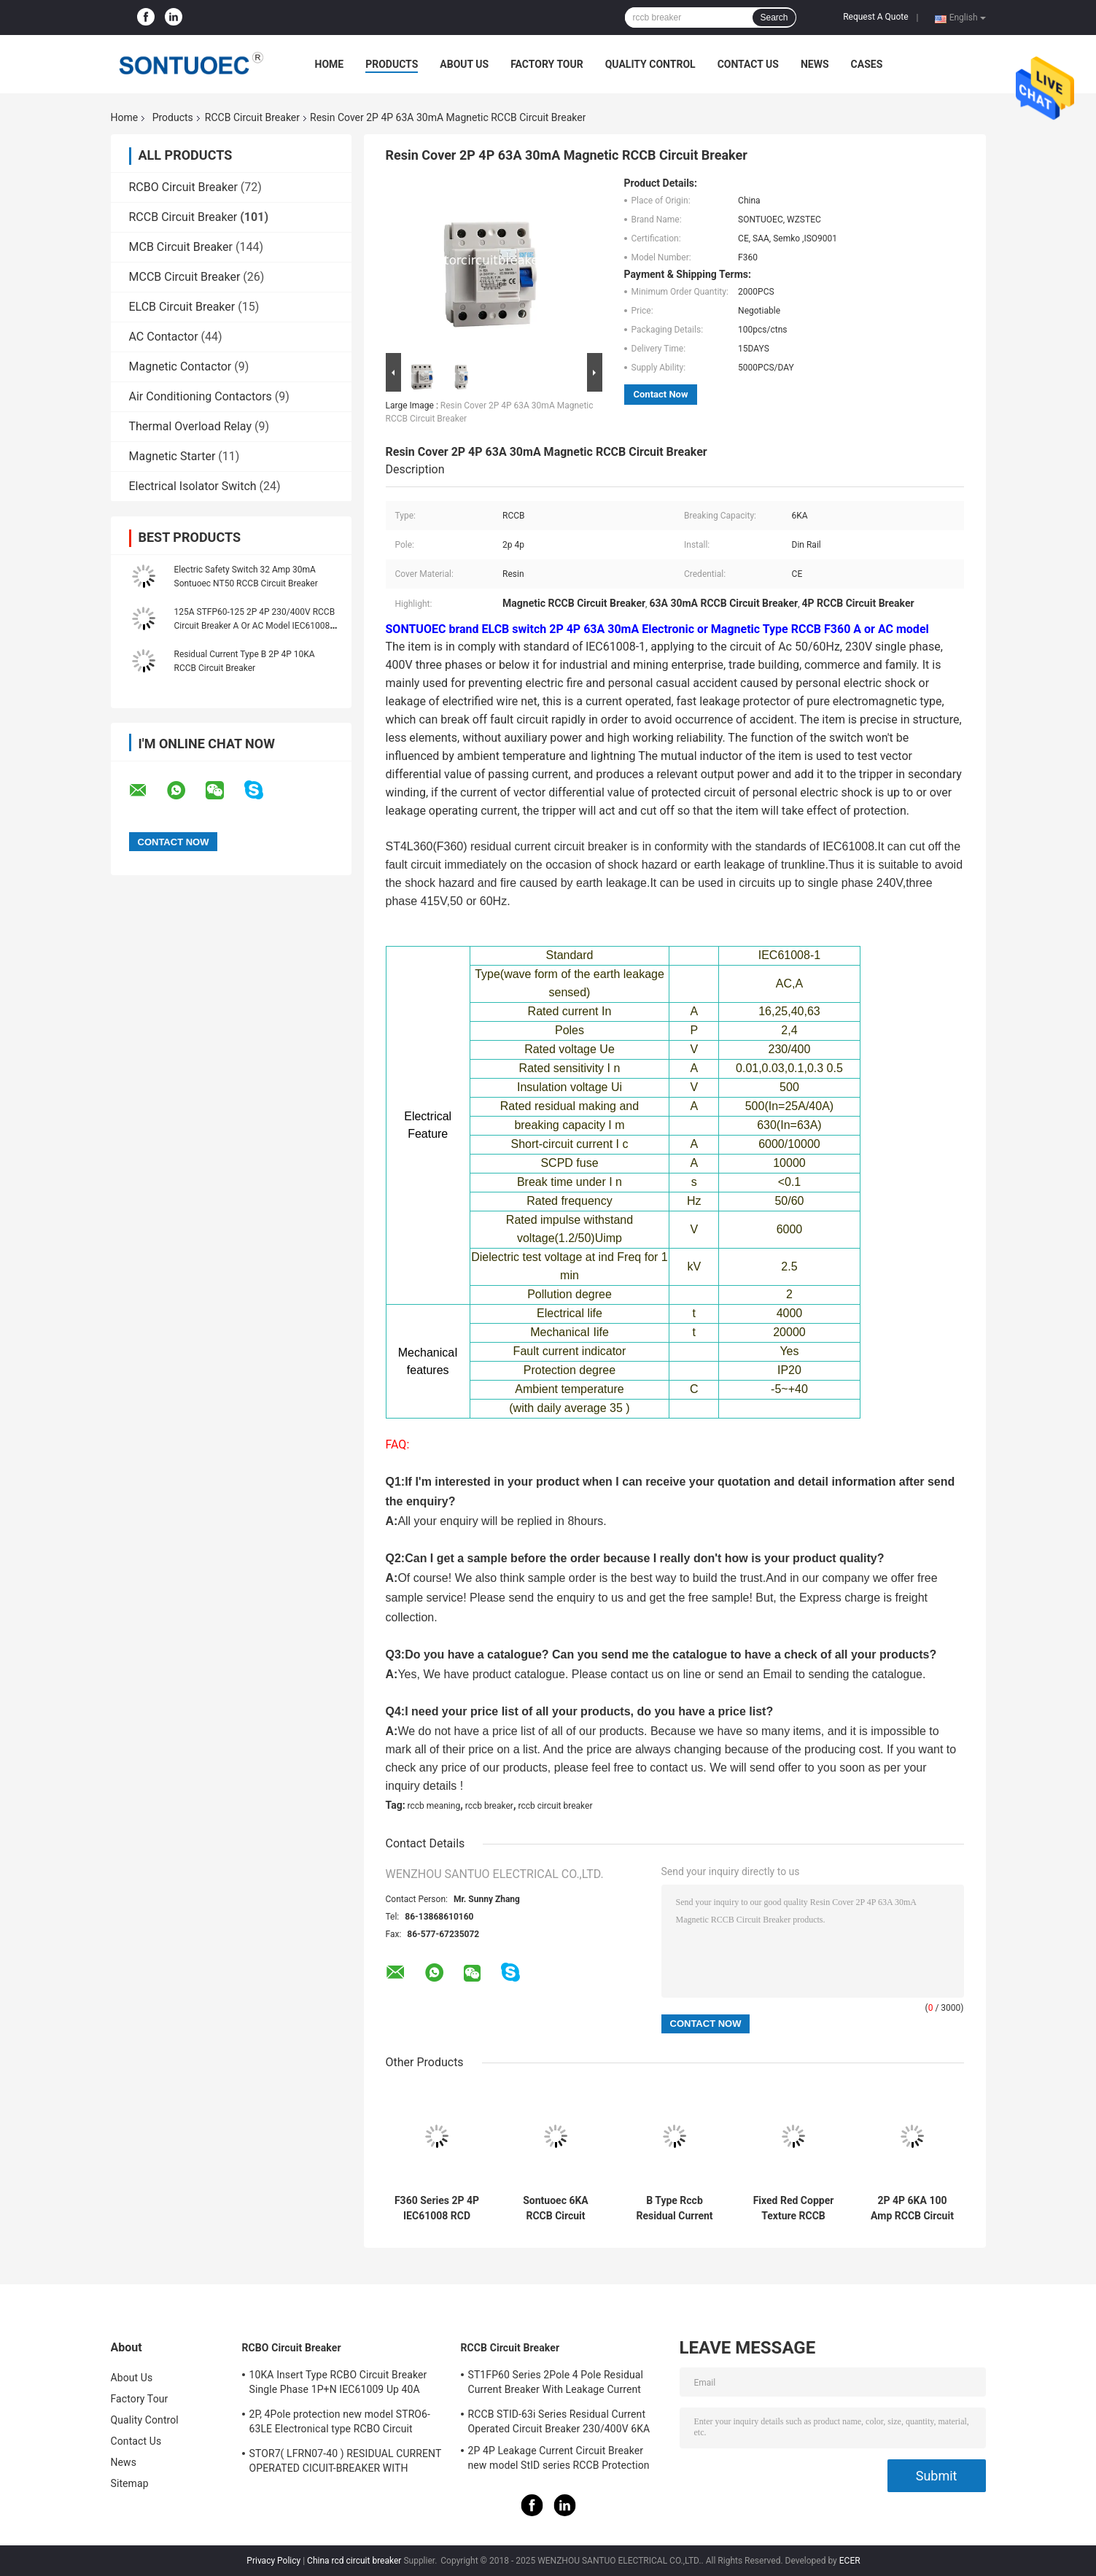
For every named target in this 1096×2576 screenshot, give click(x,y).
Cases (867, 64)
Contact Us (748, 64)
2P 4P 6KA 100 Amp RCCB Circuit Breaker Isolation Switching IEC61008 (912, 2208)
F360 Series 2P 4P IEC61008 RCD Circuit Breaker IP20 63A (437, 2208)
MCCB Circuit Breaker (185, 277)
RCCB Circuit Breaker (252, 117)
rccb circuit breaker (555, 1806)
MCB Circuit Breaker (181, 247)
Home (329, 64)
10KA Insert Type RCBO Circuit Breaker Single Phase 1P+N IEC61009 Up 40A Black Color (338, 2384)
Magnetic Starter (172, 456)
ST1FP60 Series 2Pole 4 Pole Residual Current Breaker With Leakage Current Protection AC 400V (556, 2384)
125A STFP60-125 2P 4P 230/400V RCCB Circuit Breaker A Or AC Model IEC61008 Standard (254, 626)
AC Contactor (163, 337)
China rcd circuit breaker (354, 2561)
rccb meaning (434, 1806)
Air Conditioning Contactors (200, 396)
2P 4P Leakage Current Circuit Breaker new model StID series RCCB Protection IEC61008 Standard (559, 2460)
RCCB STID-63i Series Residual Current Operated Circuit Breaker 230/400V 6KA (559, 2421)
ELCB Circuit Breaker (182, 307)
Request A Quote (875, 17)
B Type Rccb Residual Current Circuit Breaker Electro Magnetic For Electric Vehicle (674, 2208)
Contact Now (661, 394)
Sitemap (130, 2483)
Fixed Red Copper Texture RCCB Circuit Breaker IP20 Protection (793, 2208)
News (815, 64)
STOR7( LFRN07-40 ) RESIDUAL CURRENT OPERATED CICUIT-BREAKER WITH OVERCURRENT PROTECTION (345, 2463)
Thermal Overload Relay (190, 426)
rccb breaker (489, 1806)
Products (391, 64)
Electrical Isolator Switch (193, 486)
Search (774, 17)
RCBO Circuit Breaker (183, 187)
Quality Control (650, 64)
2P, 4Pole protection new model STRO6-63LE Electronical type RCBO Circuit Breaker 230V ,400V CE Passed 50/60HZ (342, 2423)
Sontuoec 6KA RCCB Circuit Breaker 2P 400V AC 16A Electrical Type (555, 2208)
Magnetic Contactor (180, 366)
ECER (849, 2561)
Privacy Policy (273, 2561)
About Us (464, 64)
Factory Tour (546, 64)
